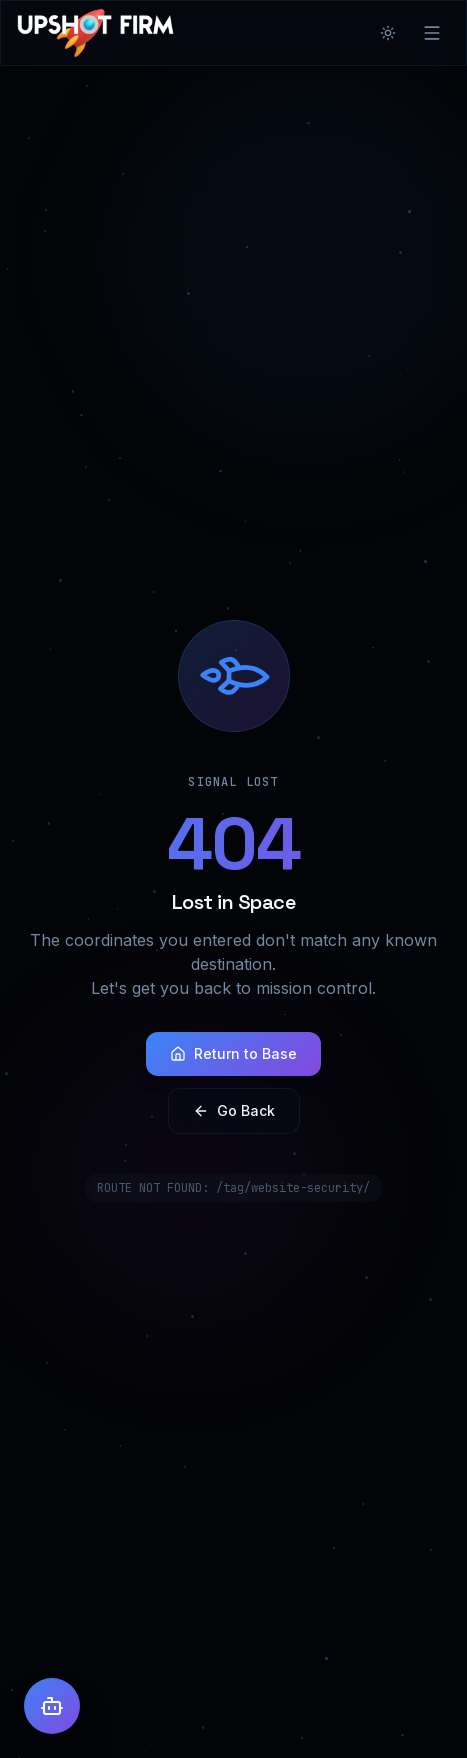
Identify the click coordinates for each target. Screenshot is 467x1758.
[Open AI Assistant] (52, 1706)
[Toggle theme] (388, 33)
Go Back (234, 1110)
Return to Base (233, 1053)
